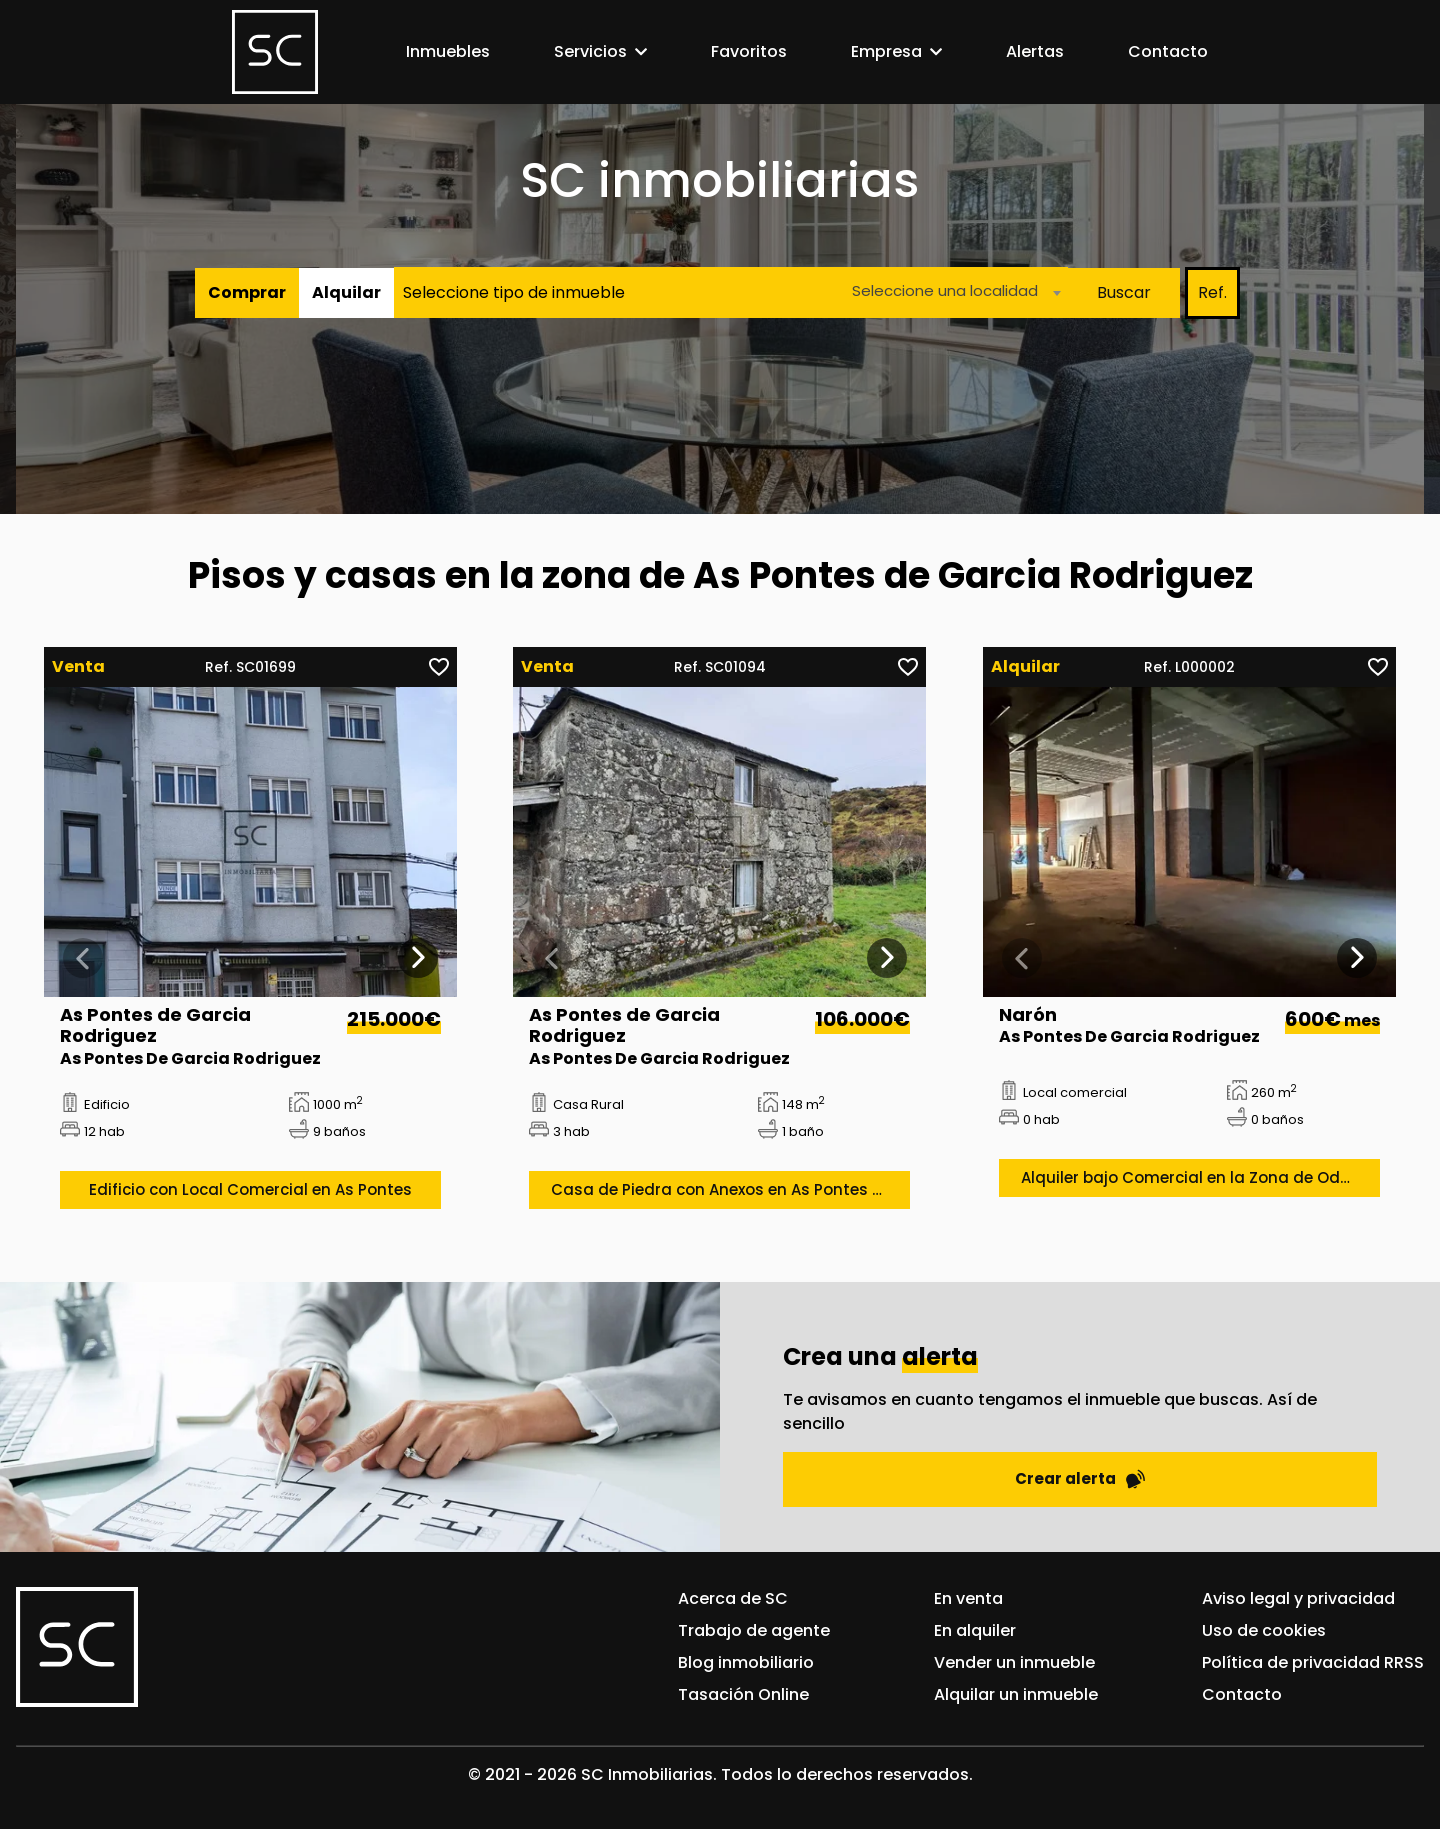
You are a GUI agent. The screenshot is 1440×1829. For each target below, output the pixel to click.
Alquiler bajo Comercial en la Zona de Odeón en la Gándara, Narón (1200, 1177)
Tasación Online (743, 1694)
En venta (968, 1598)
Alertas (1035, 51)
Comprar (247, 292)
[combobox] (951, 292)
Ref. (1212, 292)
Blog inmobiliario (746, 1662)
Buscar (1124, 292)
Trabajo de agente (754, 1630)
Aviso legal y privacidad (1298, 1598)
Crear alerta (1080, 1478)
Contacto (1168, 51)
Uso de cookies (1264, 1630)
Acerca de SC (733, 1598)
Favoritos (749, 51)
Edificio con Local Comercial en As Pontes (250, 1189)
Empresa (886, 51)
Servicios (590, 51)
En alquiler (975, 1630)
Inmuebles (448, 51)
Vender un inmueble (1014, 1662)
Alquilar (346, 292)
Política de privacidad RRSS (1313, 1662)
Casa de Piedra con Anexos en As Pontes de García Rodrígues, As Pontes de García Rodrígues (730, 1189)
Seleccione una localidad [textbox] (945, 290)
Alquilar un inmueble (1016, 1694)
